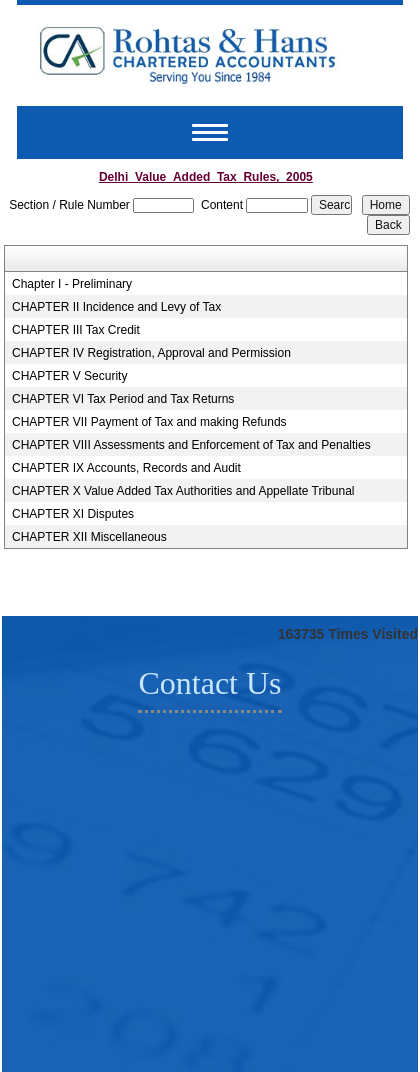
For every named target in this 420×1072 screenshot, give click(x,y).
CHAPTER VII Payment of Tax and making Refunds (149, 422)
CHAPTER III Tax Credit (76, 330)
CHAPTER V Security (69, 376)
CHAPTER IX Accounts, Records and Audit (126, 468)
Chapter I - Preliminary (72, 284)
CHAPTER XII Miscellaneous (89, 537)
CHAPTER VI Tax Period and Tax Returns (123, 399)
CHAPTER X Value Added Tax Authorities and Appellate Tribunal (183, 491)
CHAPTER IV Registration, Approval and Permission (151, 353)
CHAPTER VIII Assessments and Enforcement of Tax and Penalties (191, 445)
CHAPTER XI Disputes (73, 514)
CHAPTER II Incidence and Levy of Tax (116, 307)
